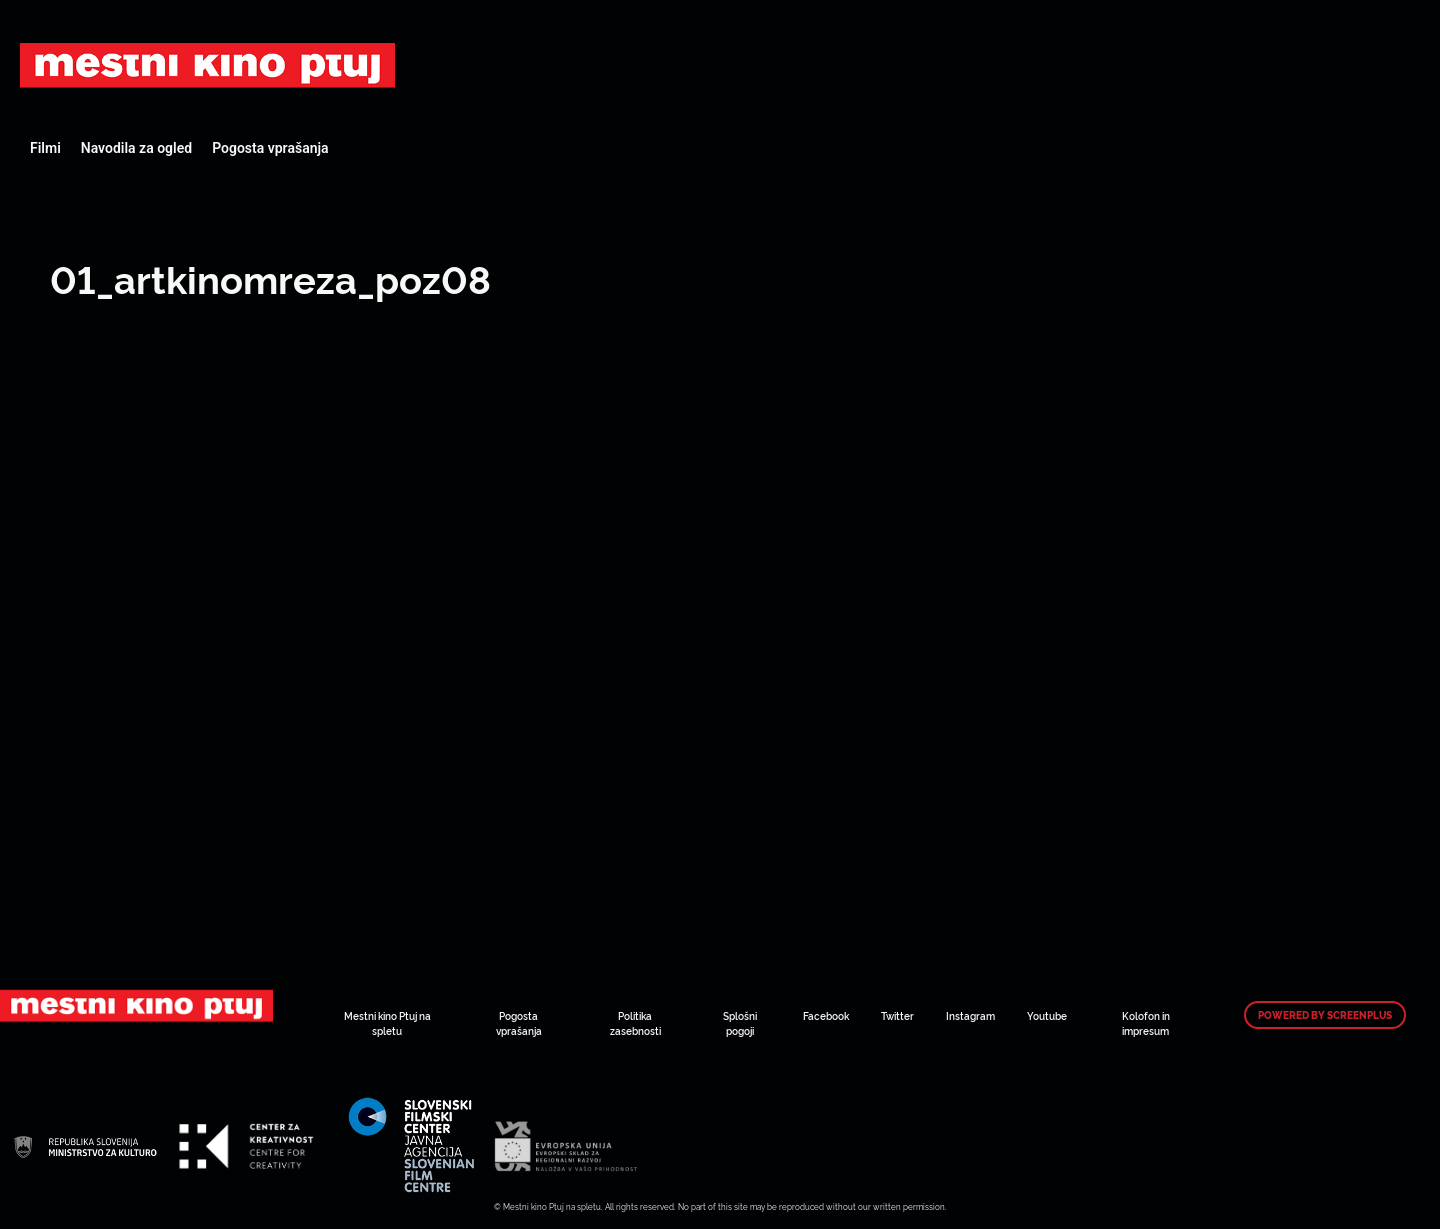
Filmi (45, 148)
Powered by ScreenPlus (1325, 1015)
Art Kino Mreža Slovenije (207, 65)
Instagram (970, 1015)
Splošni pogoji (740, 1023)
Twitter (897, 1015)
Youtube (1047, 1015)
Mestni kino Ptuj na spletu (387, 1023)
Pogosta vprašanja (270, 148)
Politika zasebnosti (635, 1023)
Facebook (826, 1015)
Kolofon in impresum (1146, 1023)
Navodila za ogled (136, 148)
